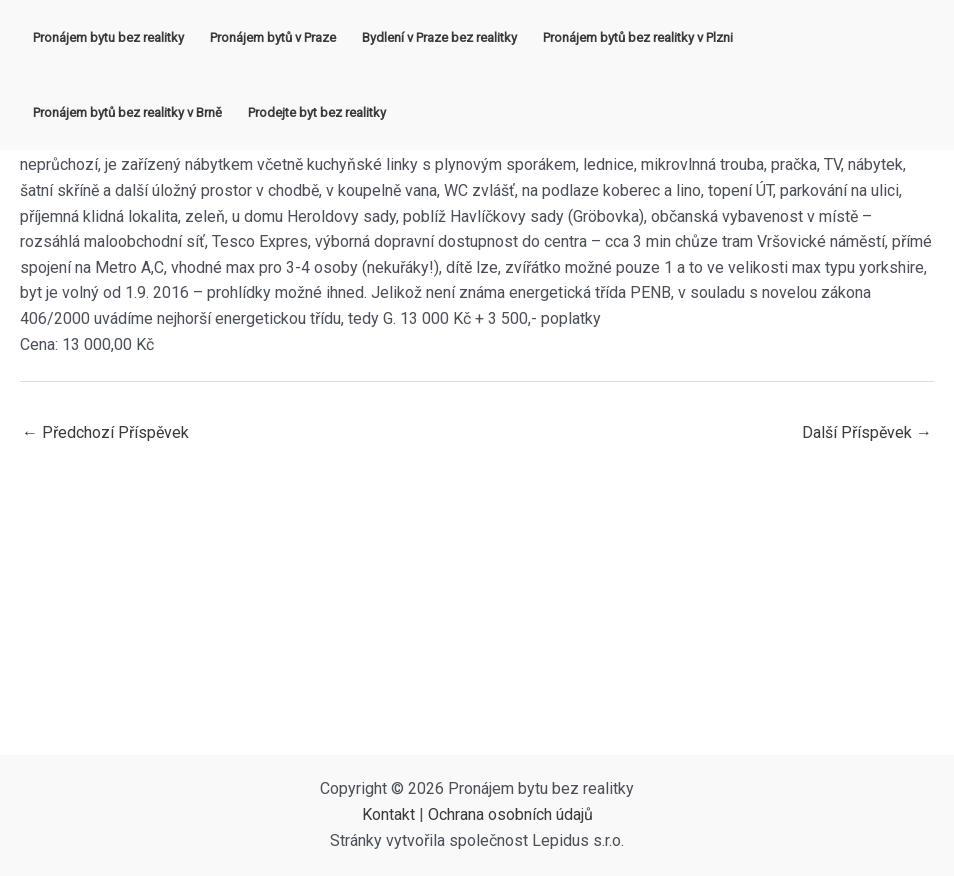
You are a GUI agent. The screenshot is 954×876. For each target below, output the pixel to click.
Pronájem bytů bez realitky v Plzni (638, 37)
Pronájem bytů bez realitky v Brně (127, 112)
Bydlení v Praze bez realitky (439, 37)
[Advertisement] (477, 605)
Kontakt (388, 814)
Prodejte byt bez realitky (317, 112)
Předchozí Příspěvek (105, 432)
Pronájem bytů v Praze (273, 37)
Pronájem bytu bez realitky (108, 37)
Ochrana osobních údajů (510, 814)
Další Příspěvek (867, 432)
